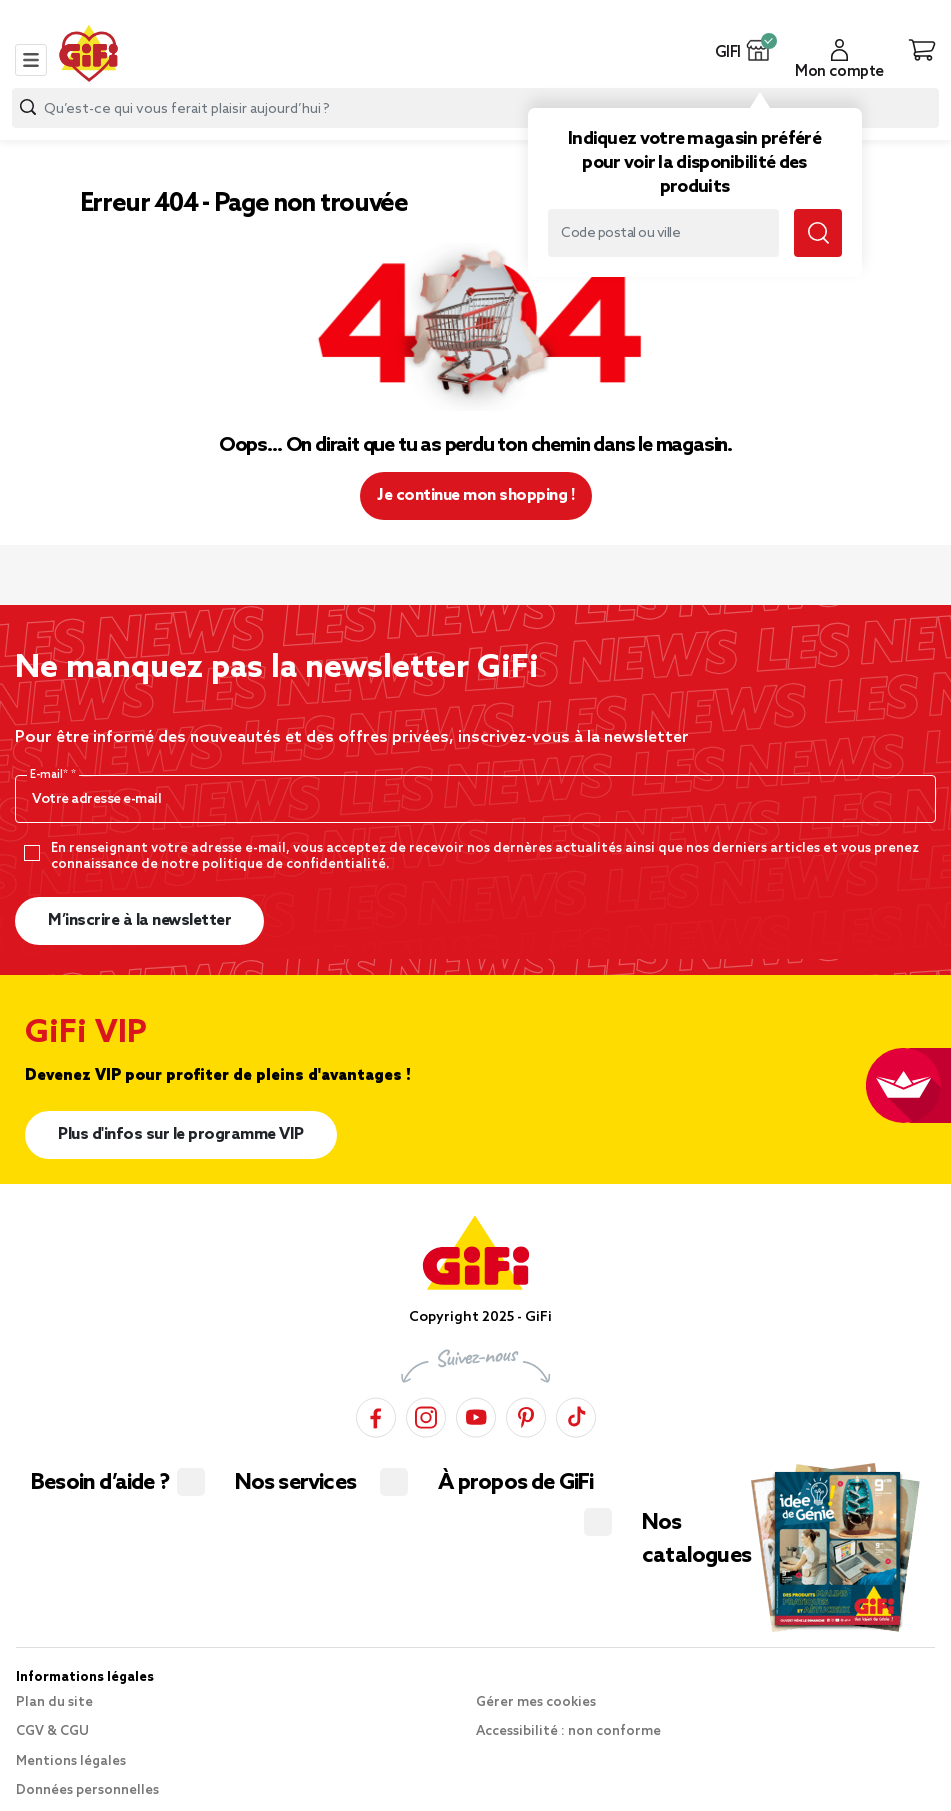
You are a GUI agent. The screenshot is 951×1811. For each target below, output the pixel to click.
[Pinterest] (526, 1414)
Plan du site (54, 1702)
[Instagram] (426, 1414)
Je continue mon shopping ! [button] (475, 495)
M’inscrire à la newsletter (139, 920)
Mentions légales (71, 1761)
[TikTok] (576, 1414)
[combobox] (475, 108)
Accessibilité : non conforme (568, 1731)
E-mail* (50, 775)
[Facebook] (376, 1414)
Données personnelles (87, 1790)
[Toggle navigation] (31, 60)
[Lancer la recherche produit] (28, 107)
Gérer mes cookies (536, 1702)
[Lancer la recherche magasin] (818, 233)
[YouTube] (476, 1414)
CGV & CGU (52, 1731)
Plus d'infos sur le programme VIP (181, 1134)
